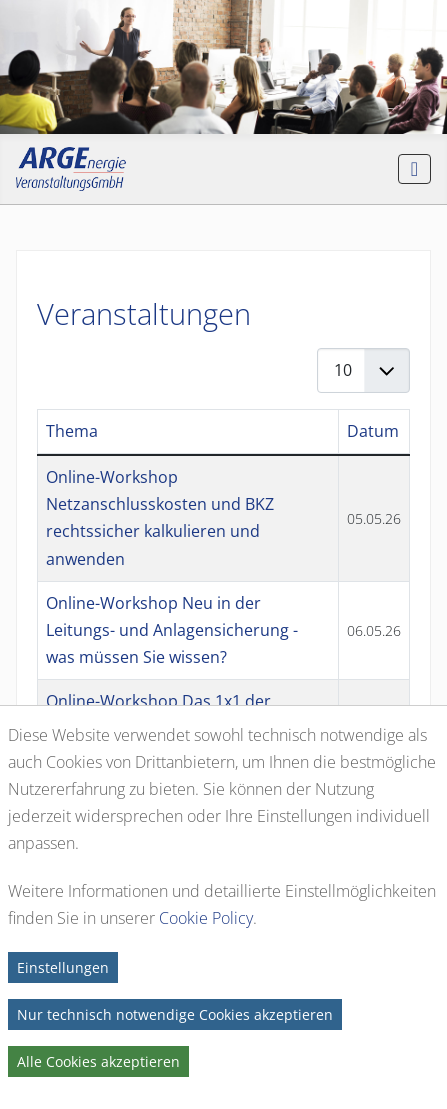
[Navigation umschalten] (414, 169)
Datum (373, 431)
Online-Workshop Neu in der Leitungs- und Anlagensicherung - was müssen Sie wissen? (172, 630)
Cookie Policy (206, 918)
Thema (72, 431)
